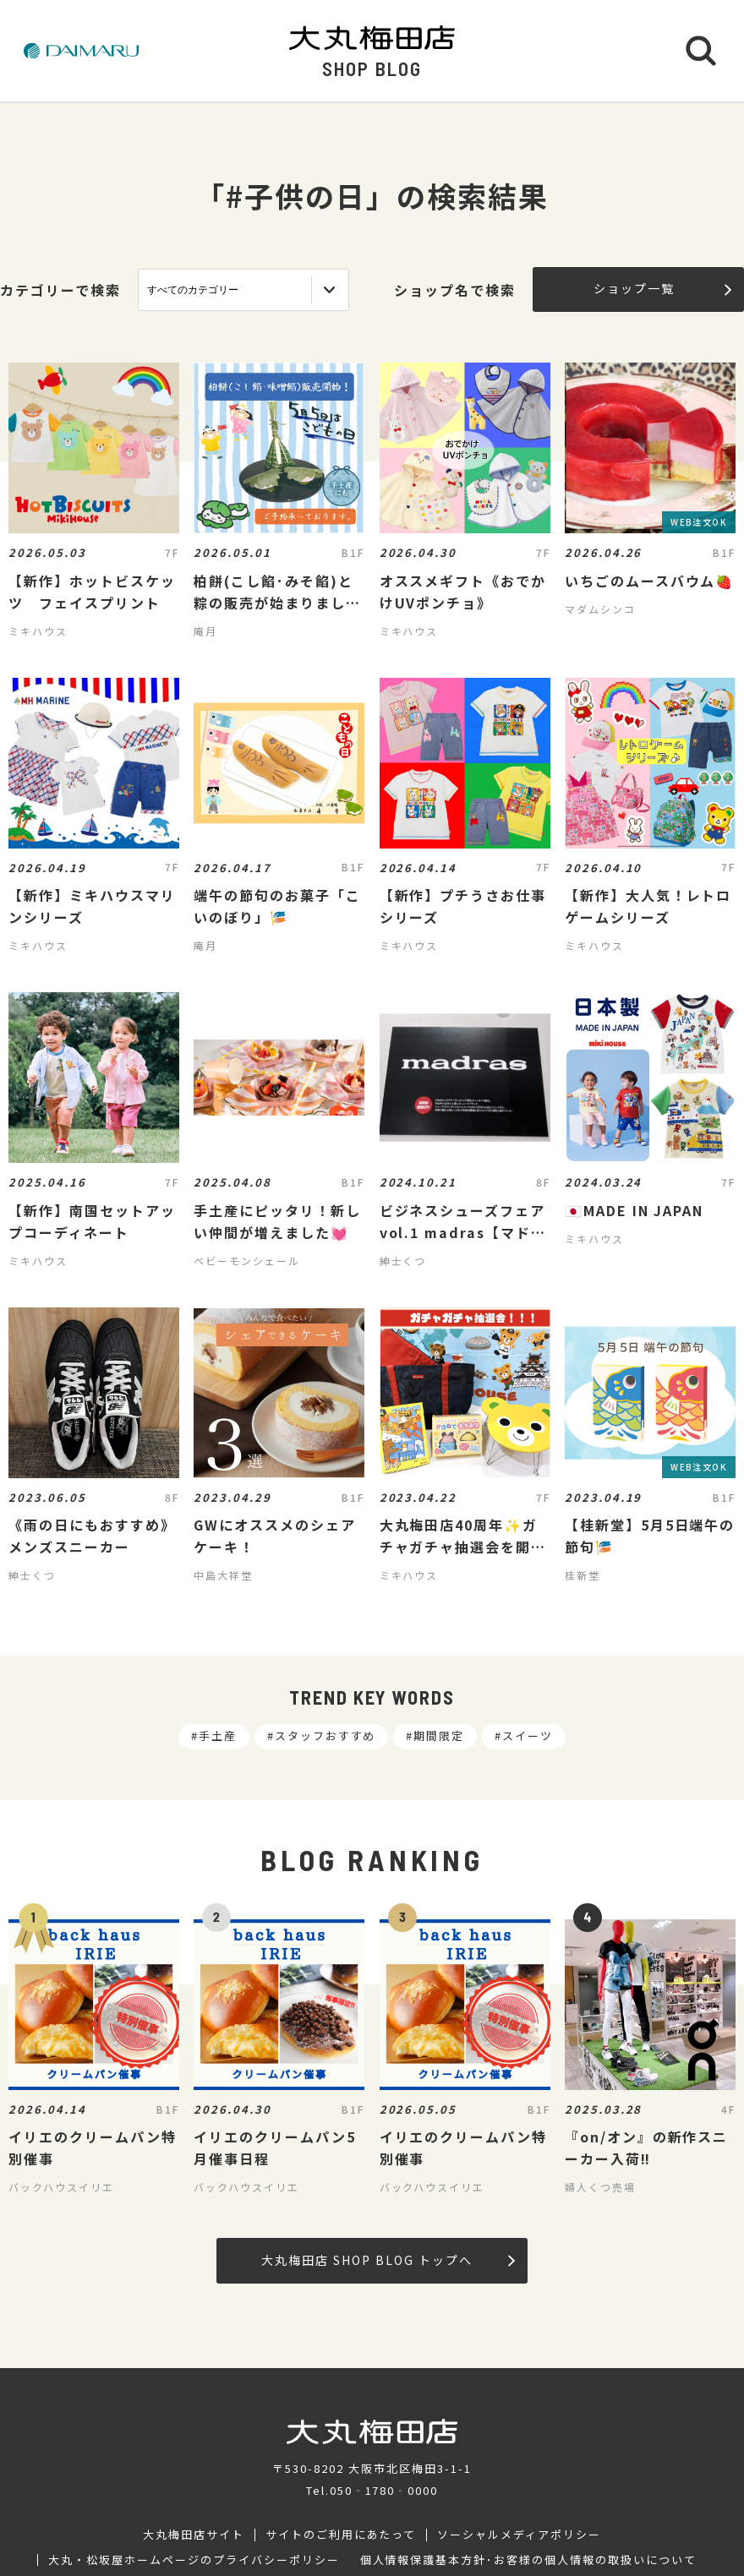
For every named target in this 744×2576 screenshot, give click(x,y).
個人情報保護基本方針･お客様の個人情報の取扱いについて (528, 2560)
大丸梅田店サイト (193, 2535)
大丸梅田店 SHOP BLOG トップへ (387, 2259)
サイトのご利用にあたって (341, 2535)
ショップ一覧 (662, 288)
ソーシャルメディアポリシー (518, 2535)
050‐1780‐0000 (384, 2490)
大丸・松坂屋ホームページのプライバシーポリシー (193, 2560)
